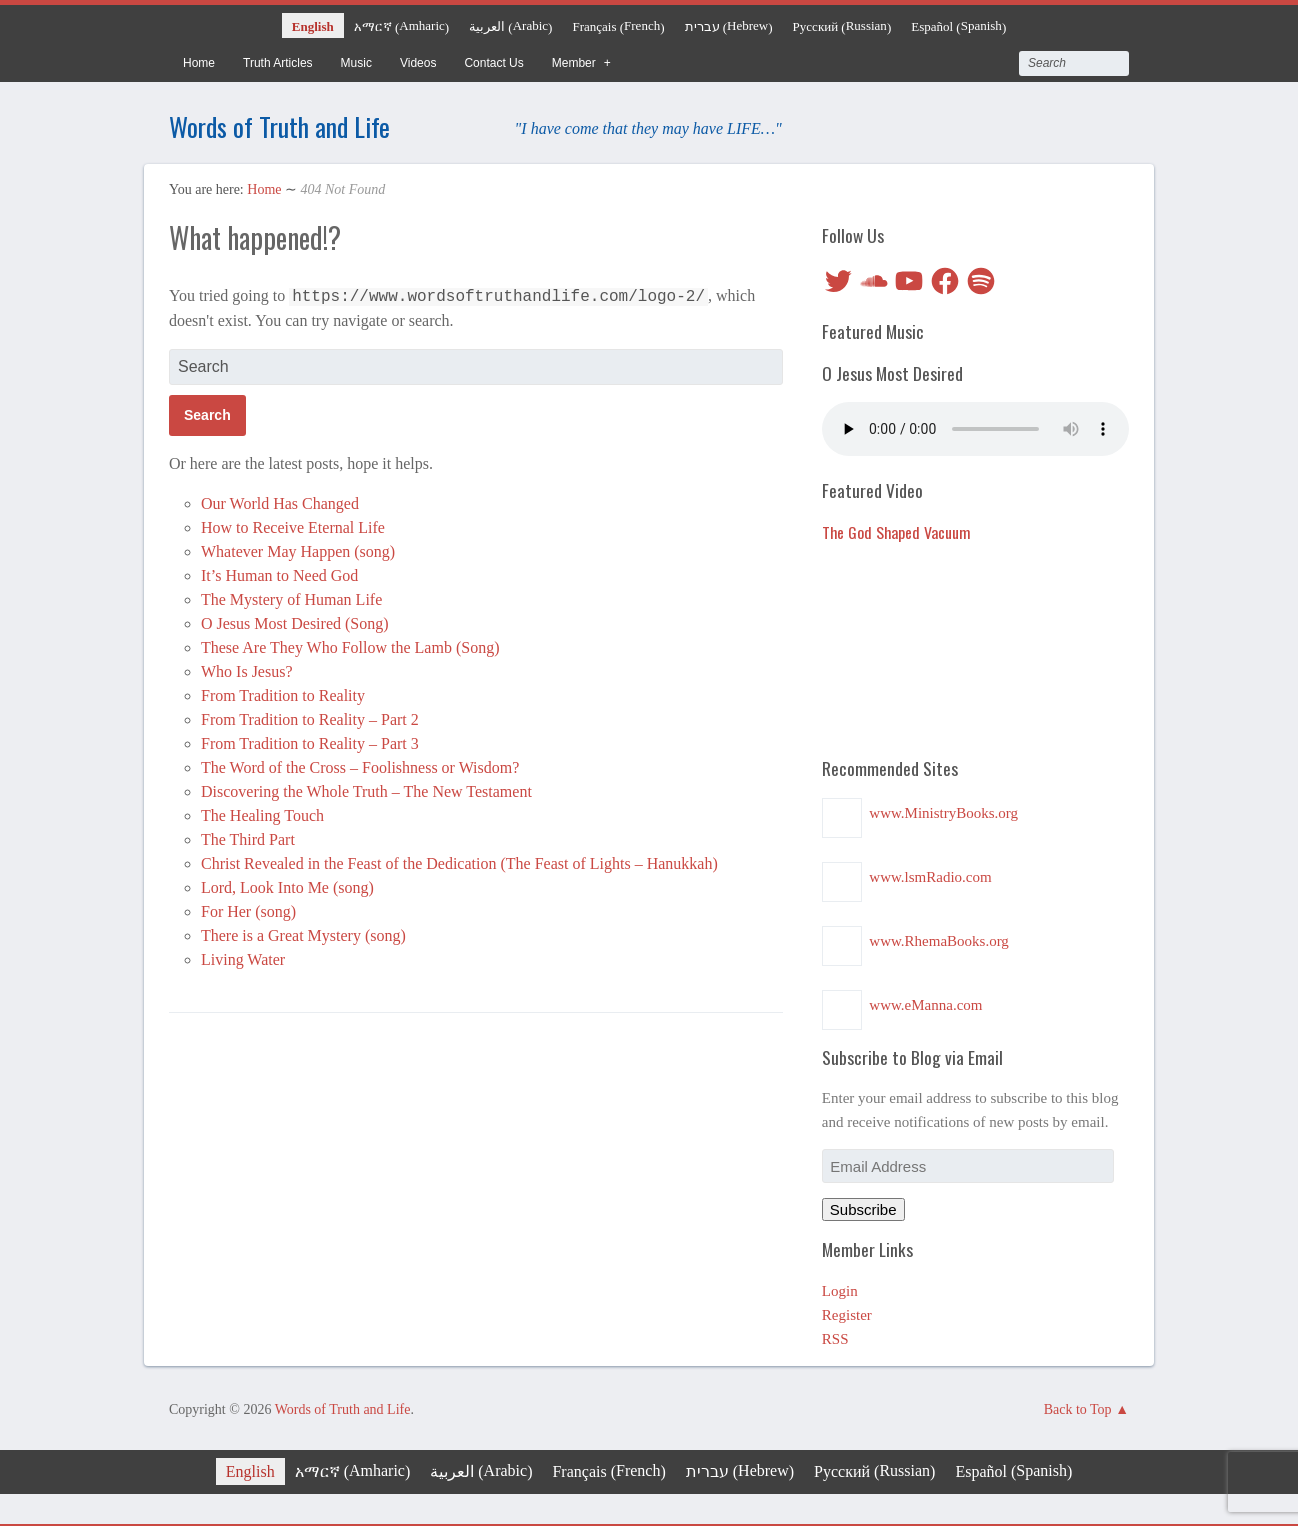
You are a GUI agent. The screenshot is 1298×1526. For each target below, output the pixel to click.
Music (356, 63)
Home (199, 63)
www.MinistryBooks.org (943, 810)
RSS (835, 1336)
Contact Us (493, 63)
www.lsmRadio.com (930, 874)
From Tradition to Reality (283, 692)
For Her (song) (248, 908)
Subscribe (863, 1206)
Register (847, 1312)
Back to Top (1078, 1406)
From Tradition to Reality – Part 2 (310, 716)
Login (840, 1288)
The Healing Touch (262, 812)
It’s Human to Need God (279, 572)
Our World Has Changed (280, 500)
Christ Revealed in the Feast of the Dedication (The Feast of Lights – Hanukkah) (459, 860)
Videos (418, 63)
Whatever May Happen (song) (298, 548)
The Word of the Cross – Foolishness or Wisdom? (360, 764)
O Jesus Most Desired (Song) (295, 620)
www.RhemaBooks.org (939, 938)
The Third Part (248, 836)
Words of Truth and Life (304, 123)
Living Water (243, 956)
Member (574, 63)
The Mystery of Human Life (291, 596)
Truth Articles (278, 63)
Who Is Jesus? (247, 668)
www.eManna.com (925, 1002)
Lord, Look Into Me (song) (287, 884)
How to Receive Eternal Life (293, 524)
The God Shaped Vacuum (896, 529)
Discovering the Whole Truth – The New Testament (366, 788)
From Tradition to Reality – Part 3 (310, 740)
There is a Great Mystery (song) (303, 932)
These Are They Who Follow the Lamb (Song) (350, 644)
